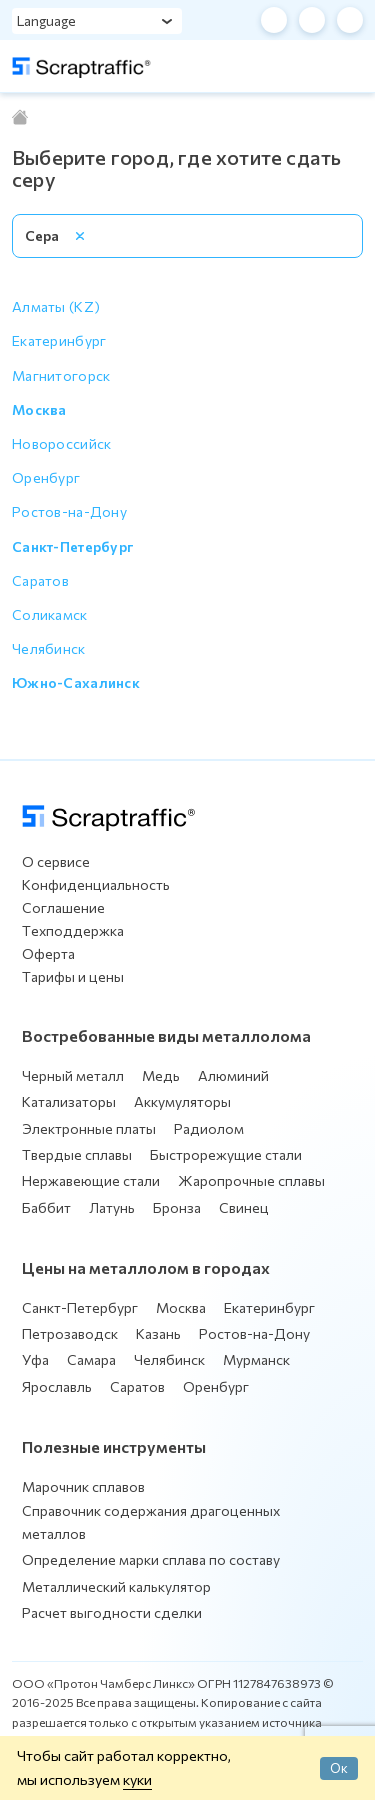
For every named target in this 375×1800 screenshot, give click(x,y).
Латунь (112, 1207)
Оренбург (216, 1386)
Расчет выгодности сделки (112, 1612)
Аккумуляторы (182, 1101)
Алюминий (233, 1075)
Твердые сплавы (77, 1154)
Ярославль (57, 1386)
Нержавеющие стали (91, 1180)
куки (137, 1779)
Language (46, 20)
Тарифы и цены (73, 976)
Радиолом (209, 1128)
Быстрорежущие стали (226, 1154)
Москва (181, 1307)
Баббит (46, 1207)
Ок (339, 1768)
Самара (91, 1359)
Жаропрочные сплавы (251, 1180)
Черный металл (73, 1075)
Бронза (177, 1207)
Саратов (137, 1386)
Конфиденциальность (96, 884)
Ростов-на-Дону (254, 1333)
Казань (158, 1333)
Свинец (244, 1207)
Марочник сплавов (83, 1486)
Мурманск (256, 1359)
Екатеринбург (269, 1307)
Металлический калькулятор (116, 1586)
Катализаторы (69, 1101)
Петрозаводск (70, 1333)
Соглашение (63, 907)
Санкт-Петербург (80, 1307)
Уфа (35, 1359)
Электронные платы (89, 1128)
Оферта (48, 953)
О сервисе (56, 861)
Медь (161, 1075)
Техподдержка (73, 930)
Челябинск (169, 1359)
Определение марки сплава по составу (151, 1559)
